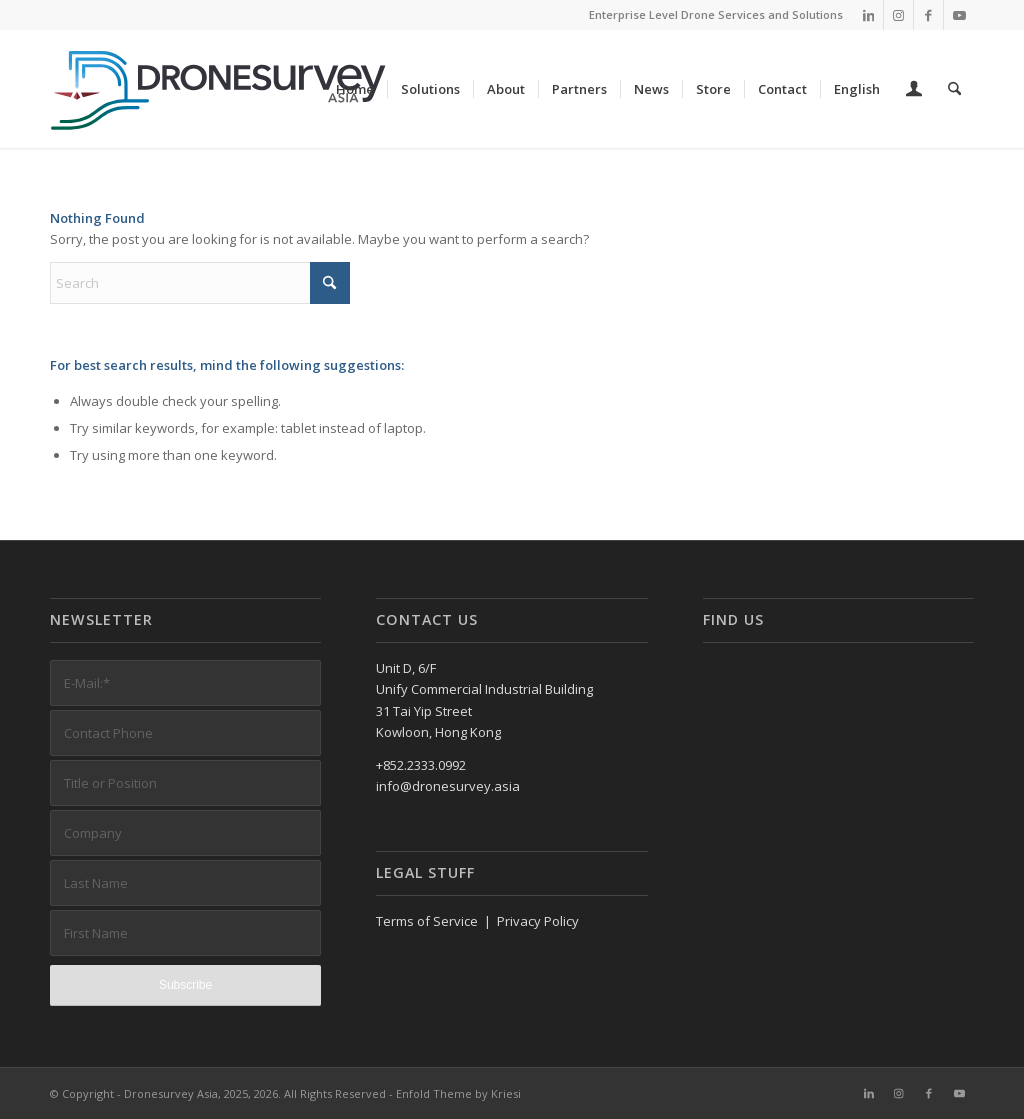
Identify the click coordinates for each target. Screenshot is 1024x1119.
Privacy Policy (538, 921)
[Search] (954, 89)
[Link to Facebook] (928, 15)
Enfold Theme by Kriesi (458, 1093)
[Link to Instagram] (898, 15)
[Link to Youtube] (959, 15)
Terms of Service (427, 921)
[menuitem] (355, 89)
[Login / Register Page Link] (914, 91)
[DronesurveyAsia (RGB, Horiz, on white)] (219, 89)
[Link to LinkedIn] (868, 15)
